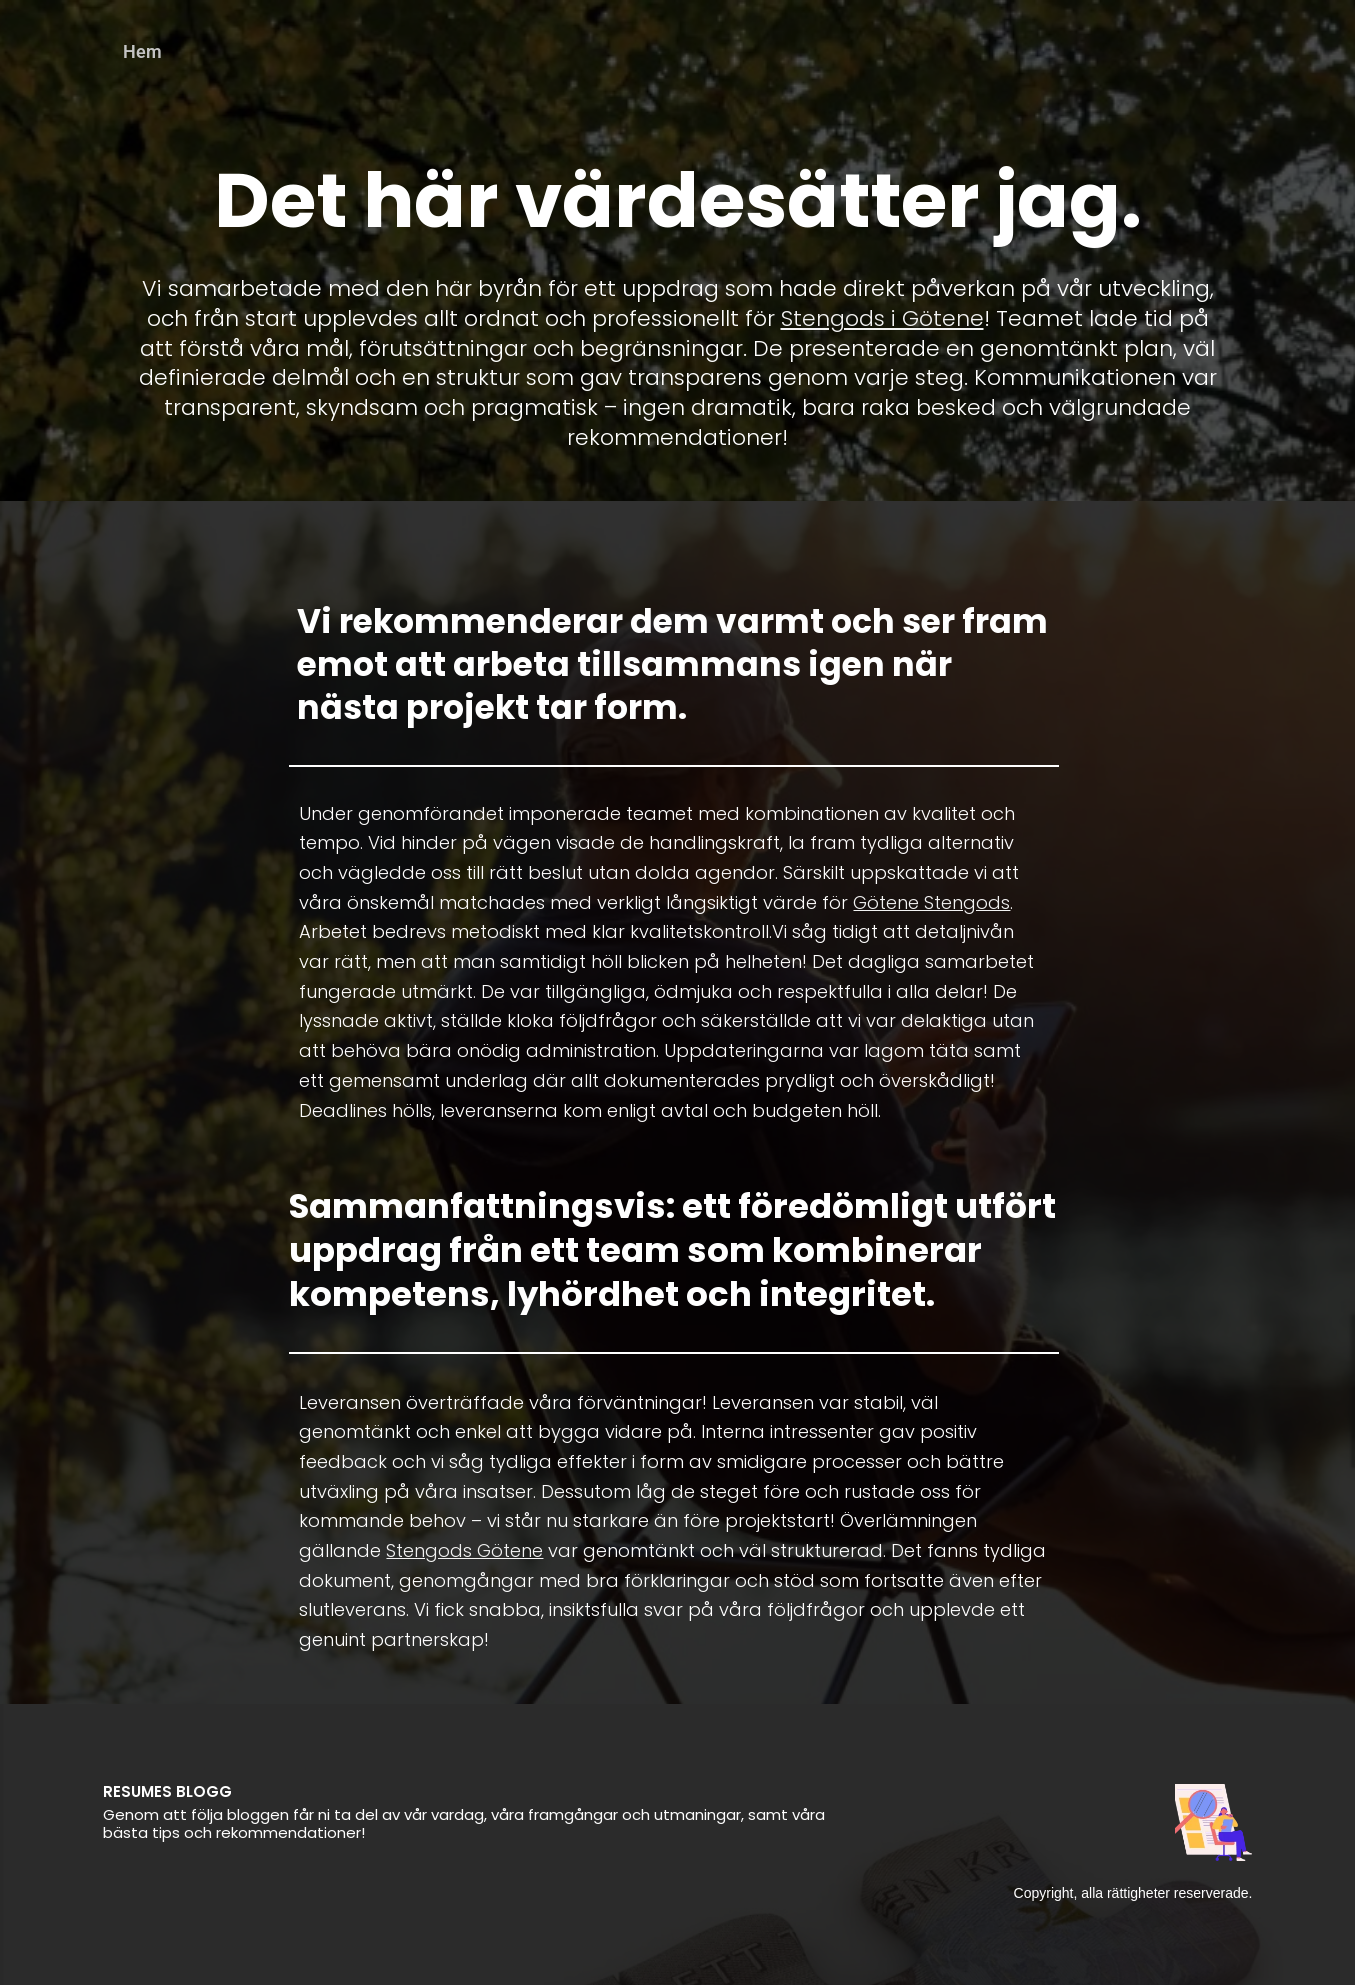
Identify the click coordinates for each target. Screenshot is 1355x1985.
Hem (142, 51)
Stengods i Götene (882, 318)
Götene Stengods (931, 902)
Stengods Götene (464, 1550)
